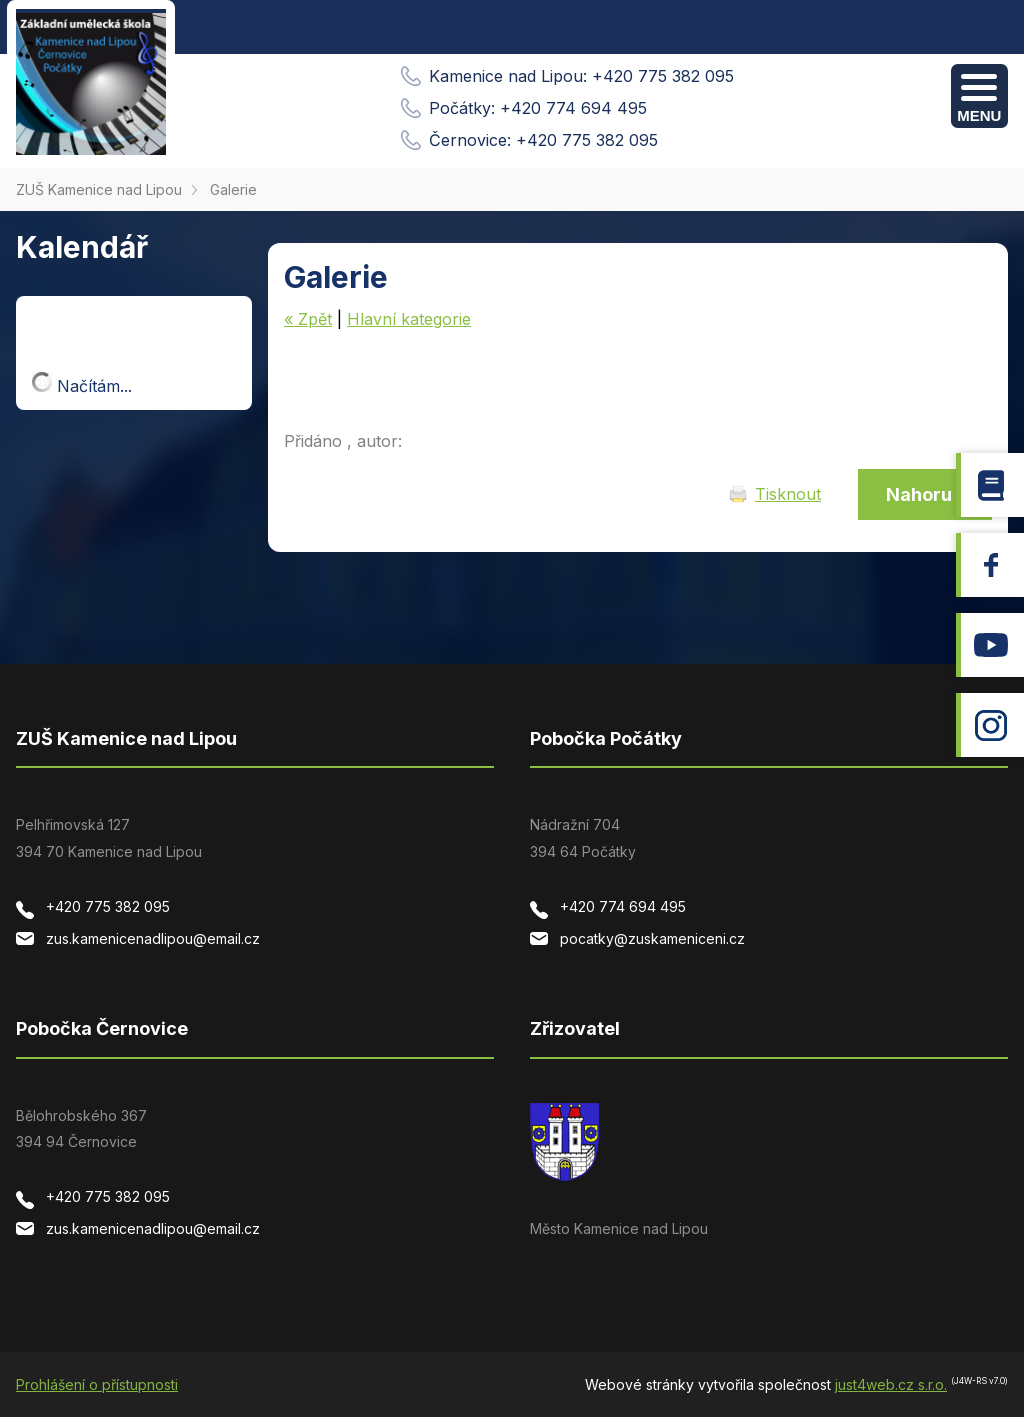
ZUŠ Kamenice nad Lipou (99, 189)
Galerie (233, 189)
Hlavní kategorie (409, 319)
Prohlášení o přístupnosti (97, 1384)
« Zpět (308, 319)
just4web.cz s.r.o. (891, 1384)
